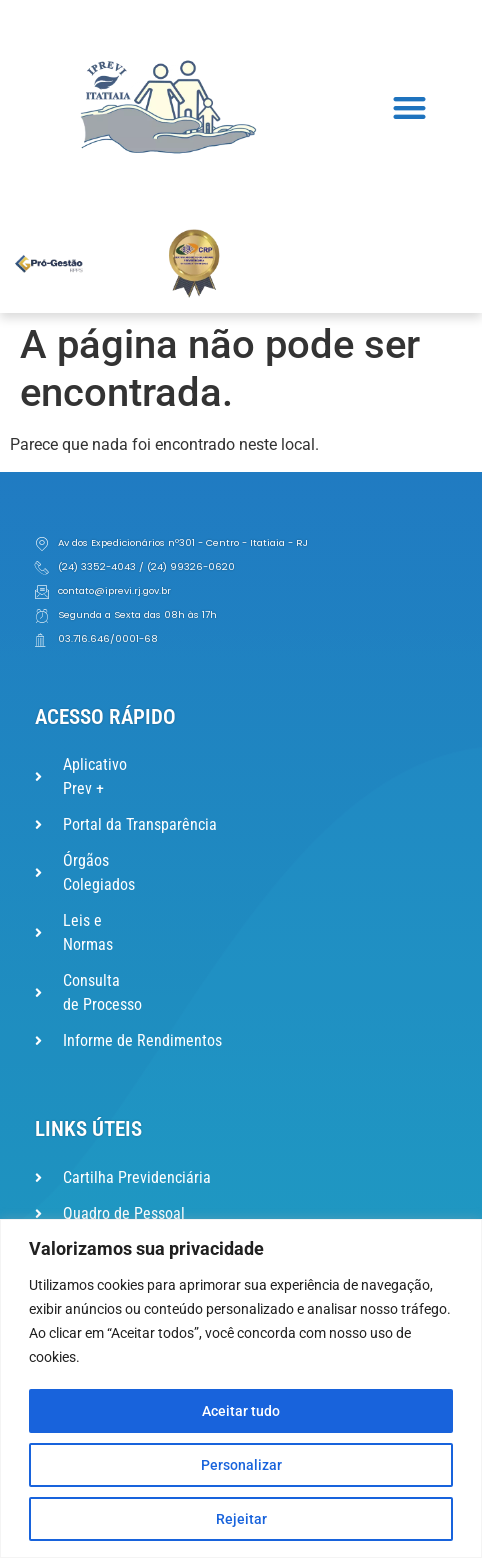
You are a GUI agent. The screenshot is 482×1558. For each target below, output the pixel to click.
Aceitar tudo (241, 1411)
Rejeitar (241, 1519)
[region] (241, 1388)
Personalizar (241, 1465)
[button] (409, 107)
